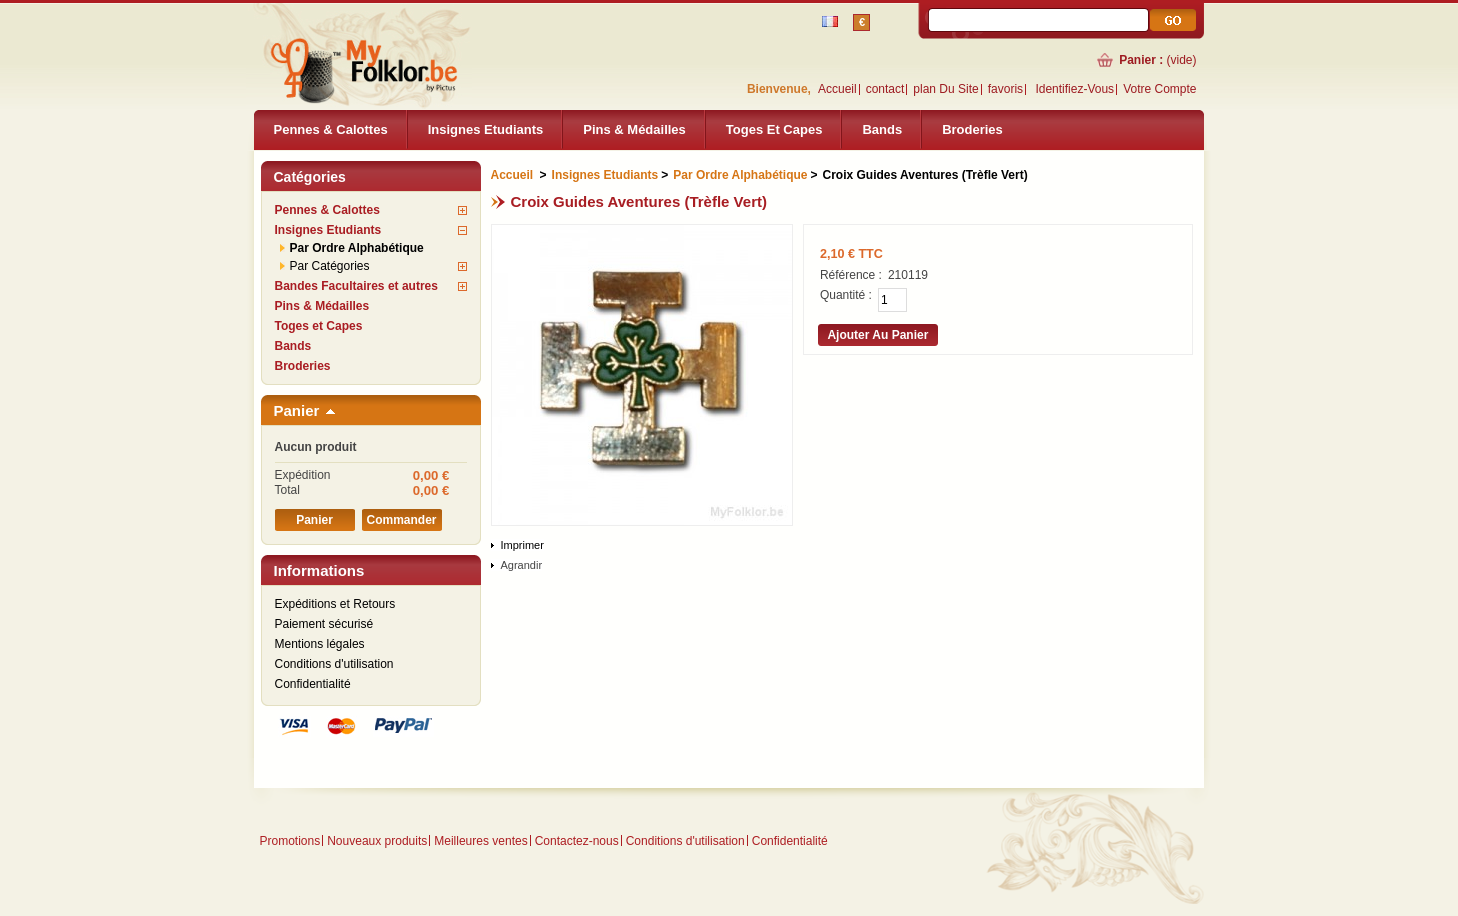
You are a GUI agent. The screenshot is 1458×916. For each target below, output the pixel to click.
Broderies (972, 129)
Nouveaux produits (377, 841)
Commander (401, 520)
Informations (319, 570)
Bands (882, 129)
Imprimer (522, 545)
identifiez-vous (1074, 89)
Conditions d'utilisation (334, 664)
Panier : (1141, 60)
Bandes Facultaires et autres (356, 286)
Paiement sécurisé (324, 624)
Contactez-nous (577, 841)
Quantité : (846, 295)
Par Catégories (330, 266)
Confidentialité (313, 684)
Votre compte (1159, 89)
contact (885, 89)
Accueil (837, 89)
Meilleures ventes (480, 841)
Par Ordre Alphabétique (357, 248)
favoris (1005, 89)
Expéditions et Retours (335, 604)
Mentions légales (320, 644)
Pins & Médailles (634, 129)
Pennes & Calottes (331, 129)
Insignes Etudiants (486, 129)
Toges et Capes (774, 129)
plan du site (945, 89)
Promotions (290, 841)
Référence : (851, 275)
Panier (297, 410)
